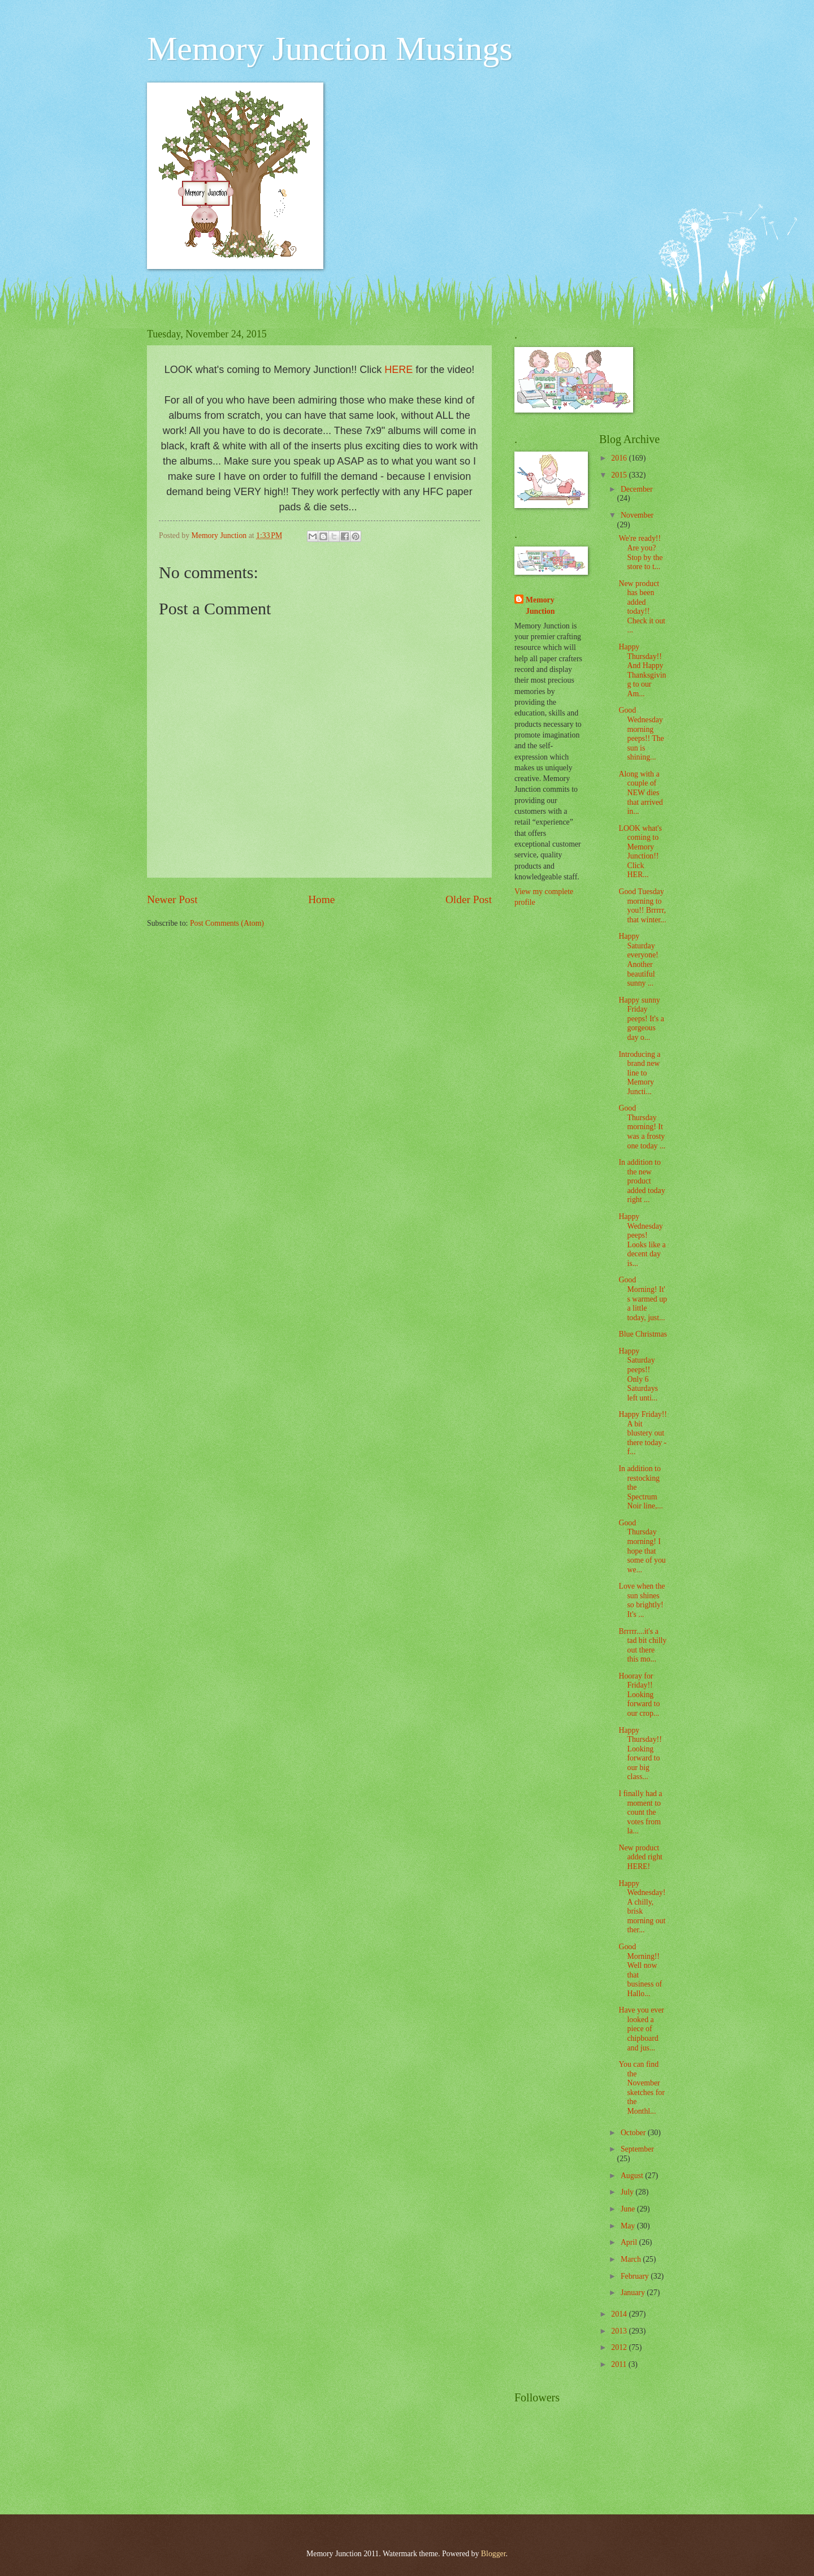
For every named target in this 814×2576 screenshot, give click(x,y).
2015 (620, 475)
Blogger (493, 2553)
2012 (620, 2347)
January (634, 2292)
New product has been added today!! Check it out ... (641, 607)
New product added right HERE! (640, 1857)
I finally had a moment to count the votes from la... (640, 1812)
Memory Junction (540, 605)
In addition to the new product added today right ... (641, 1181)
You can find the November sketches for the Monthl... (641, 2087)
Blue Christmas (642, 1334)
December (637, 489)
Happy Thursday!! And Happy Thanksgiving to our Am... (642, 670)
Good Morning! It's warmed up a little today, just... (642, 1298)
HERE (398, 369)
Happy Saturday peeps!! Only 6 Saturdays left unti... (637, 1374)
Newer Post (172, 899)
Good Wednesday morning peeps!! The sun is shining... (641, 733)
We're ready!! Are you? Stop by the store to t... (640, 552)
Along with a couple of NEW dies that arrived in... (640, 793)
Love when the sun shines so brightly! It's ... (641, 1600)
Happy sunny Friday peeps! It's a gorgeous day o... (641, 1019)
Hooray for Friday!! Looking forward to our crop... (639, 1695)
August (633, 2175)
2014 (620, 2314)
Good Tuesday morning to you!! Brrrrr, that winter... (642, 905)
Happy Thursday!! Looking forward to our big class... (639, 1753)
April (630, 2242)
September (637, 2149)
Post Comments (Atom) (227, 923)
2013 (620, 2331)
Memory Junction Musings (330, 48)
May (629, 2226)
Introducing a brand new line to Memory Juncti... (639, 1073)
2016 (620, 458)
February (636, 2276)
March (632, 2259)
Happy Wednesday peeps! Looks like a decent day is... (641, 1240)
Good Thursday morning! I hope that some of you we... (641, 1546)
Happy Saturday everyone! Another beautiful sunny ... (638, 959)
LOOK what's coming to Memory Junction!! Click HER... (639, 851)
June (629, 2209)
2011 (620, 2364)
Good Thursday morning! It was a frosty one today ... (641, 1127)
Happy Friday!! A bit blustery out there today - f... (642, 1433)
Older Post (468, 899)
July (628, 2192)
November (637, 515)
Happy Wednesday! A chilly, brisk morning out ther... (641, 1907)
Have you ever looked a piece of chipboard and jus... (641, 2029)
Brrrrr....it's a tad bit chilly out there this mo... (642, 1645)
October (634, 2132)
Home (321, 899)
